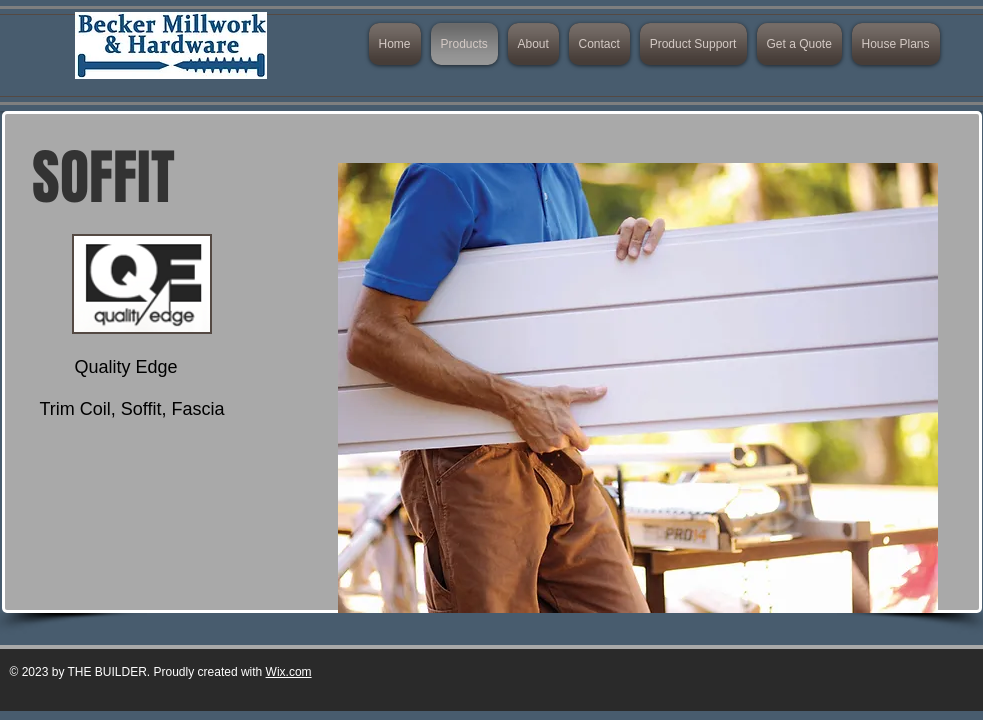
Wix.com (289, 672)
